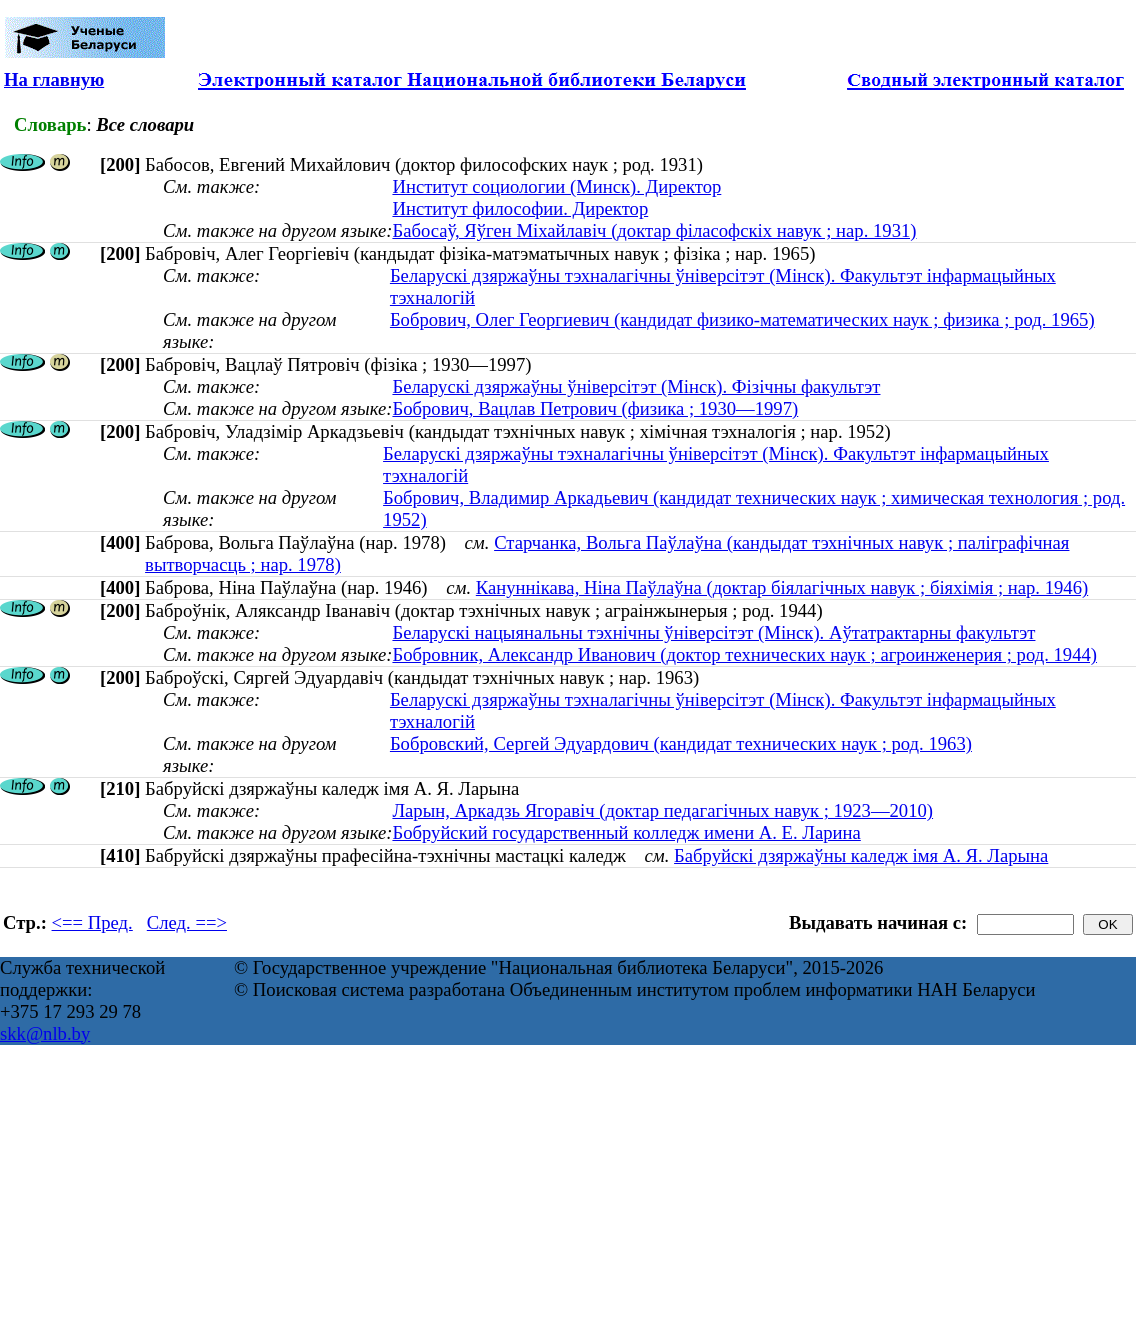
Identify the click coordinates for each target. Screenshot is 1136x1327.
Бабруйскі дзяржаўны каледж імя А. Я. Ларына (861, 855)
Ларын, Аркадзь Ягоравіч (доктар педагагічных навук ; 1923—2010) (662, 810)
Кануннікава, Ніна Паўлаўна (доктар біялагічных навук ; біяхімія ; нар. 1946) (782, 587)
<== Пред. (92, 922)
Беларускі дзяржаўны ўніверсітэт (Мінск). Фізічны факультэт (636, 386)
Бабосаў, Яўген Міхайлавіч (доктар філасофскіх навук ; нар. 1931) (654, 230)
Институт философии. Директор (520, 208)
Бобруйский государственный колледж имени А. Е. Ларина (626, 832)
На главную (54, 79)
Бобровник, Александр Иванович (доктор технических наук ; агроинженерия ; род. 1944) (744, 654)
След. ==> (187, 922)
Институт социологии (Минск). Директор (556, 186)
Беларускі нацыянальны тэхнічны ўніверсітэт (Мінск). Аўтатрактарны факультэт (713, 632)
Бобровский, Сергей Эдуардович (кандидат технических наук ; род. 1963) (681, 743)
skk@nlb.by (45, 1033)
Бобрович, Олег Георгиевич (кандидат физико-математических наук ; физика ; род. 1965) (742, 319)
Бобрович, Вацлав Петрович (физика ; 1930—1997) (595, 408)
